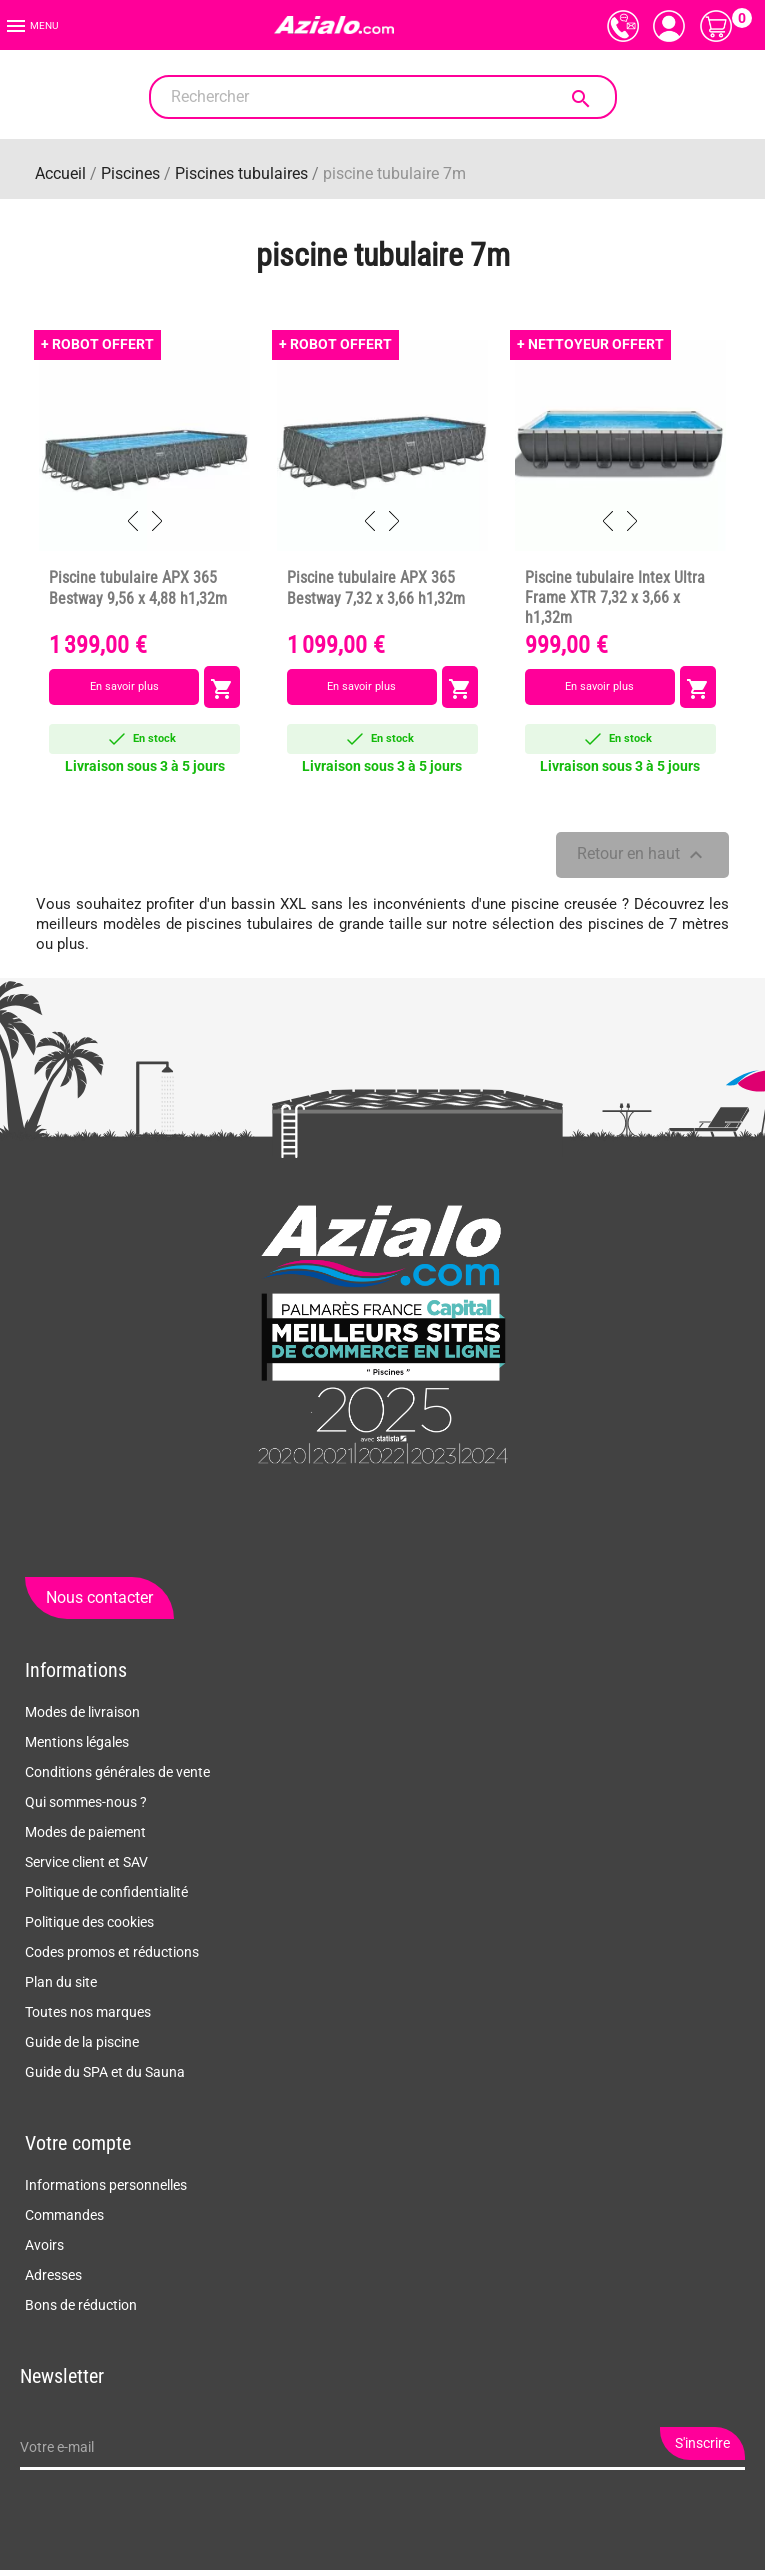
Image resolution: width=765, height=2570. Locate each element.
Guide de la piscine (82, 2042)
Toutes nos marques (88, 2012)
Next (157, 521)
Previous (133, 521)
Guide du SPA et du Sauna (105, 2072)
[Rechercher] (383, 97)
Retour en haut (642, 855)
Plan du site (61, 1982)
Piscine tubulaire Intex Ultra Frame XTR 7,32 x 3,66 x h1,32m (615, 598)
